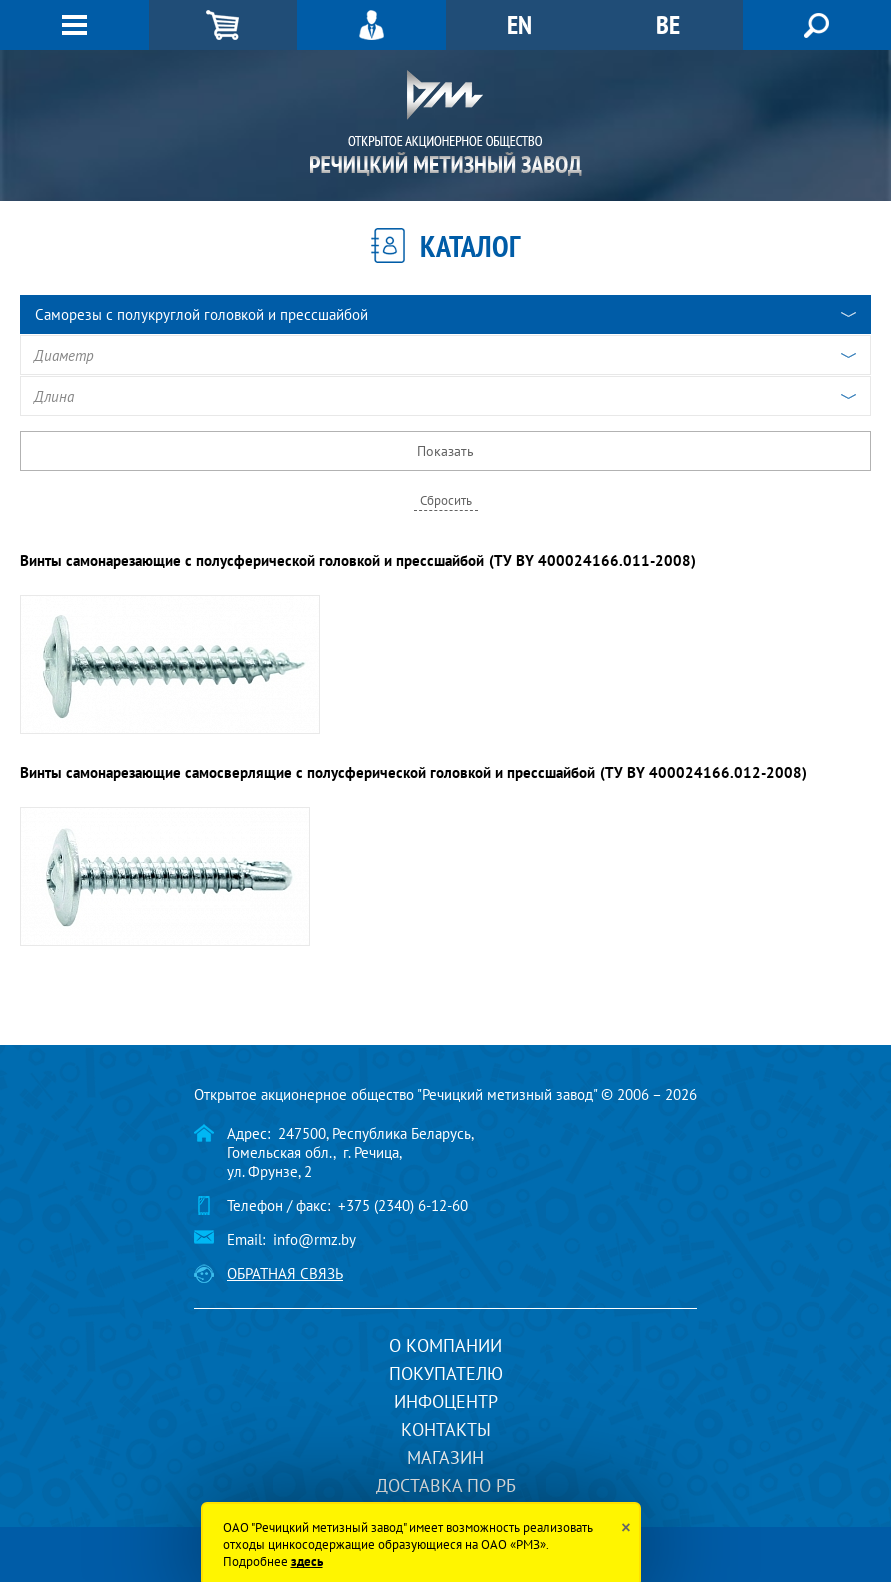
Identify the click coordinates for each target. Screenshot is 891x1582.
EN (519, 24)
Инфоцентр (446, 1401)
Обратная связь (285, 1273)
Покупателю (446, 1373)
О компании (445, 1345)
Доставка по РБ (446, 1485)
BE (668, 24)
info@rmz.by (314, 1239)
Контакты (446, 1429)
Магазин (445, 1457)
